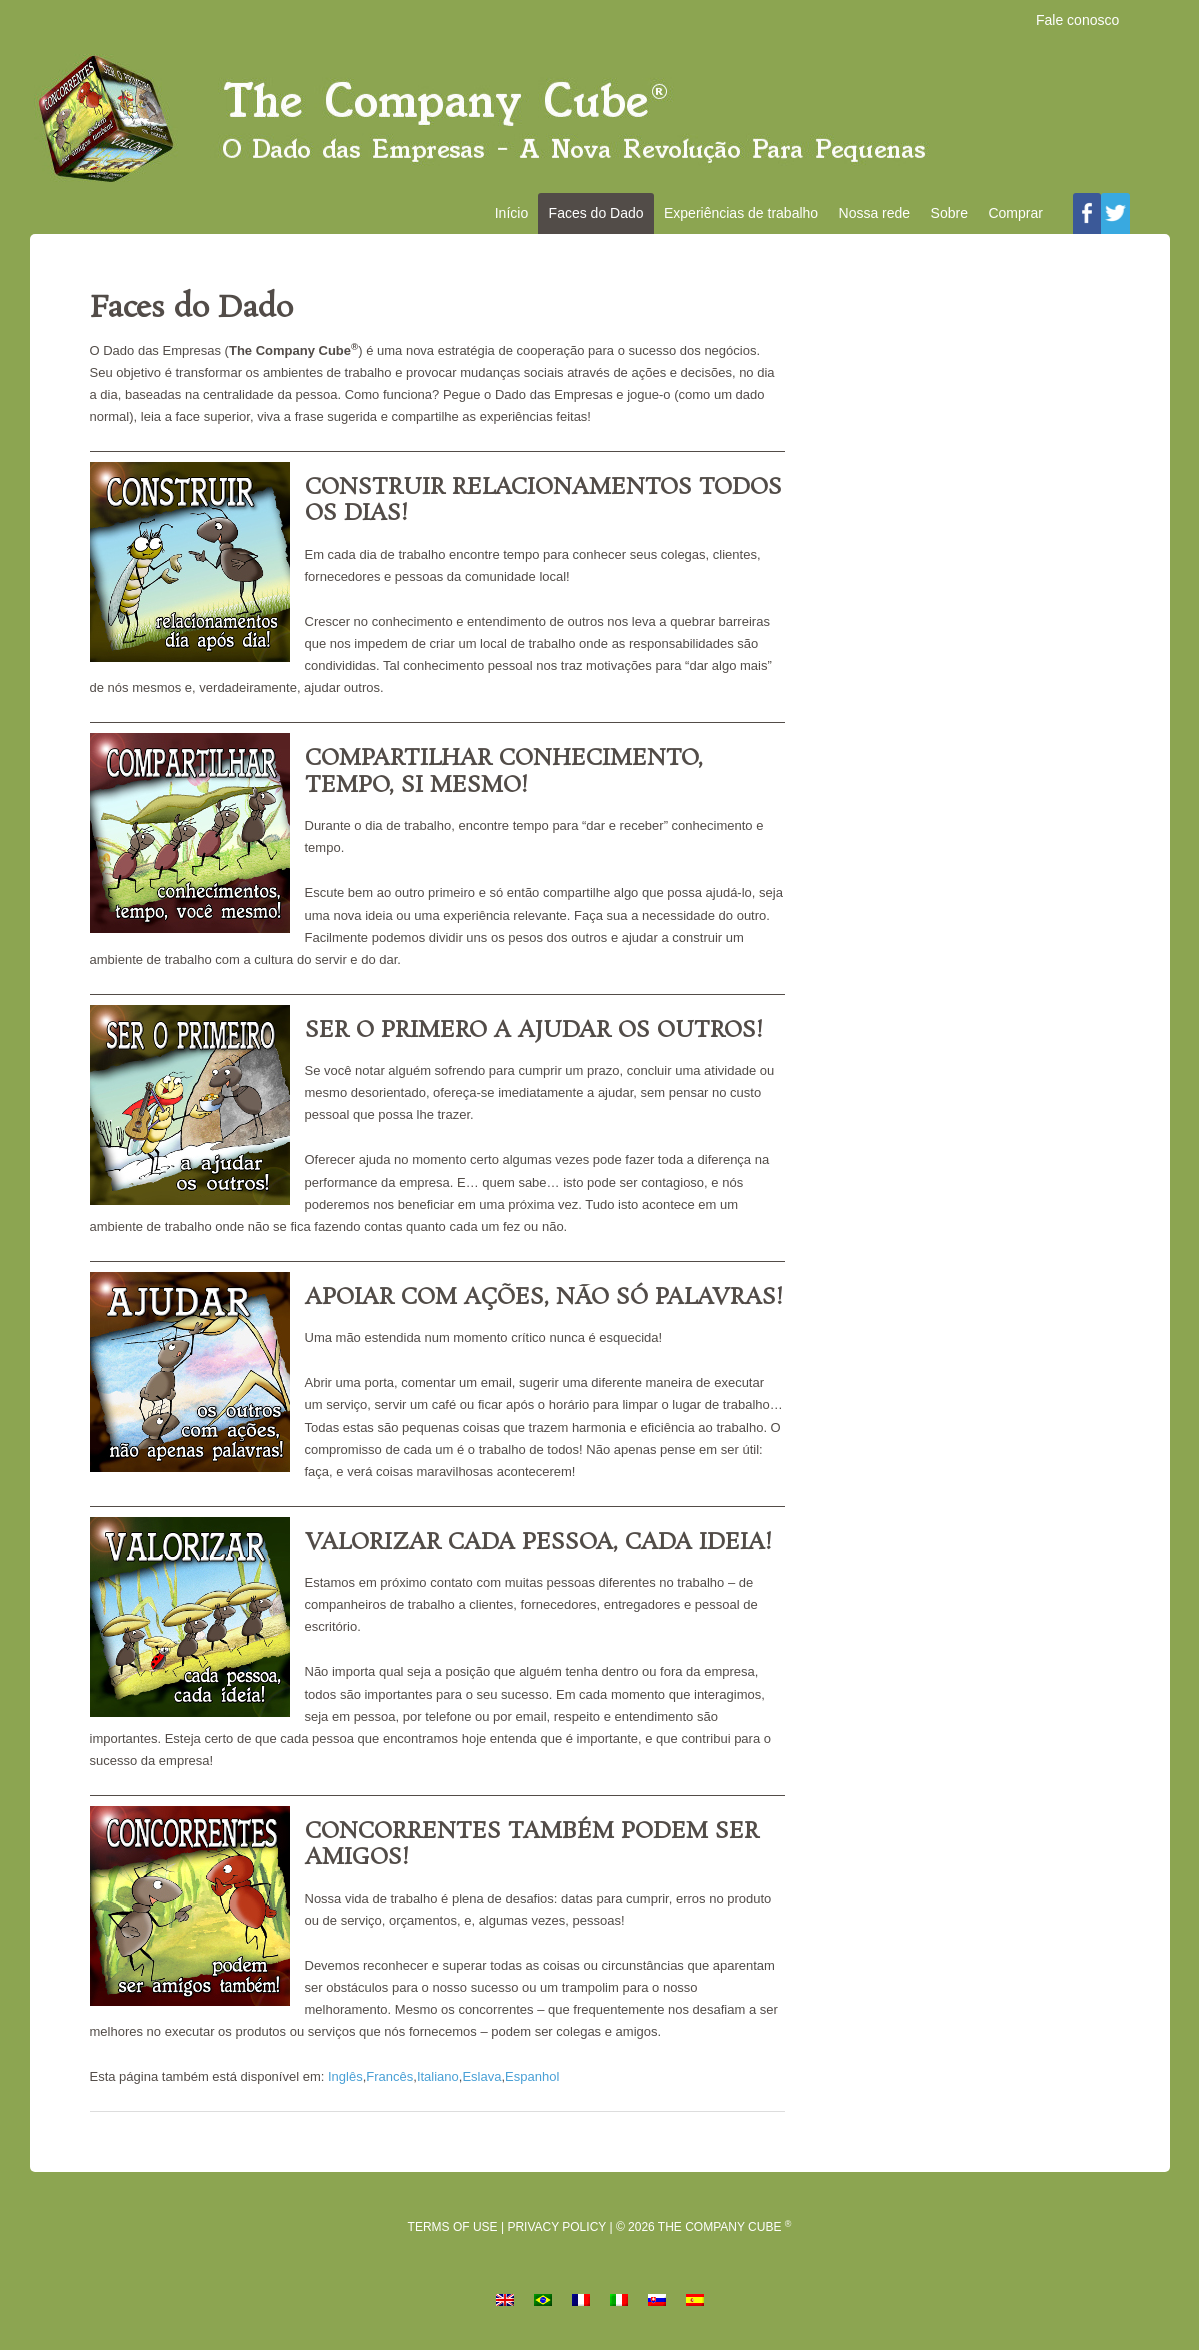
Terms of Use (453, 2231)
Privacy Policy (556, 2231)
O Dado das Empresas (600, 121)
